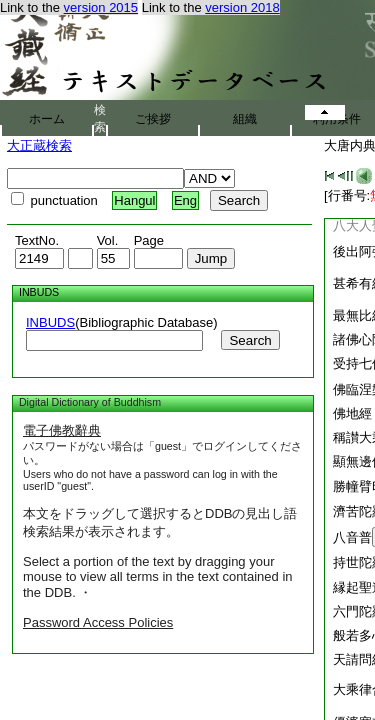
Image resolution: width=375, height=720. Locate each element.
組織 (245, 119)
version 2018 (242, 7)
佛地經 (352, 413)
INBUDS (50, 322)
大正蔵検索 (39, 145)
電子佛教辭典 (62, 430)
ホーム (47, 119)
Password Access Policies (98, 622)
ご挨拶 (153, 119)
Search (250, 340)
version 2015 (101, 7)
